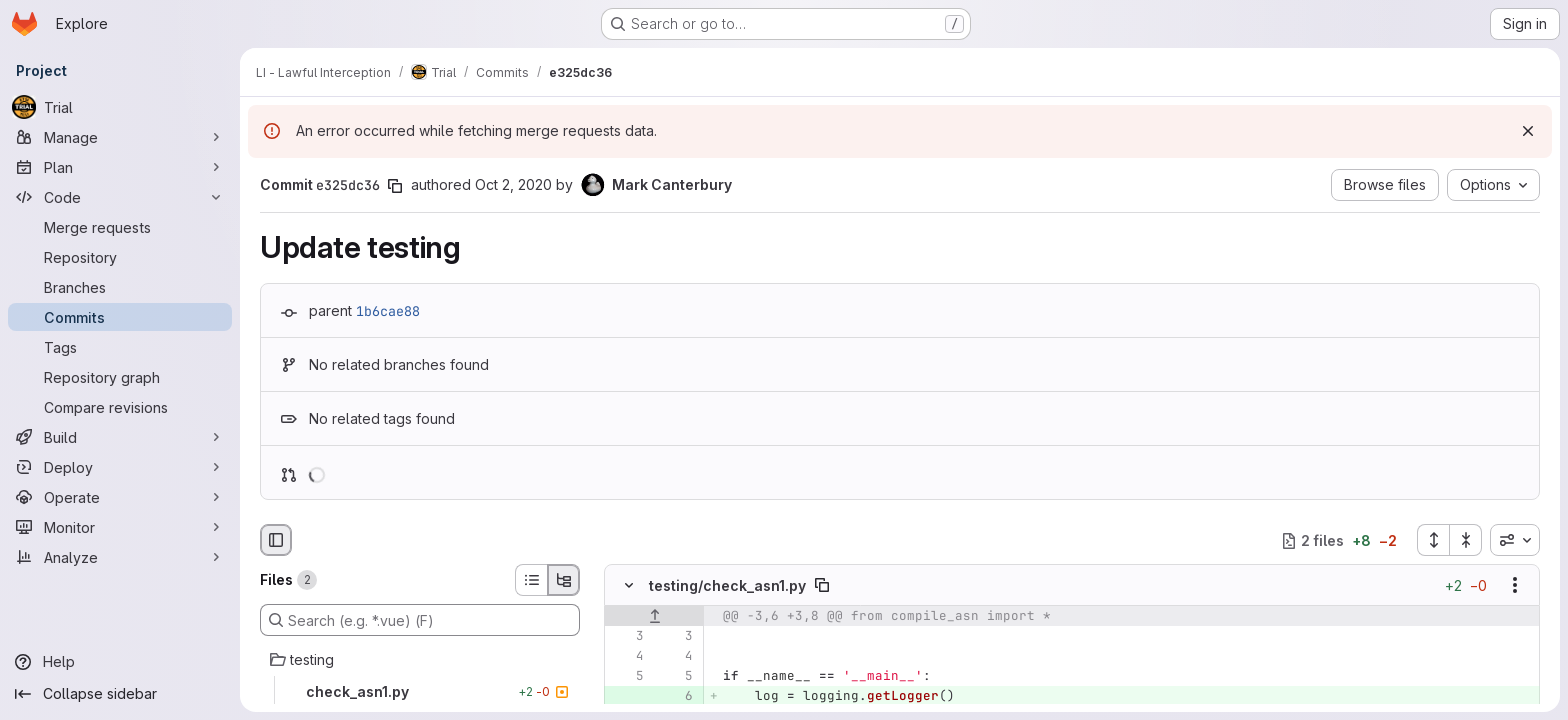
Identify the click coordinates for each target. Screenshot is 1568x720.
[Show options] (1515, 586)
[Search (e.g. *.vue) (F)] (420, 620)
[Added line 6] (676, 697)
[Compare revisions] (120, 407)
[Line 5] (627, 677)
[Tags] (120, 347)
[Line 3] (627, 637)
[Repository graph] (120, 377)
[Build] (120, 437)
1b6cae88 (388, 311)
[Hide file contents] (629, 586)
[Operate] (120, 497)
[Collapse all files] (1466, 540)
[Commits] (120, 317)
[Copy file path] (822, 586)
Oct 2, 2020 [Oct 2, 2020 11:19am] (513, 184)
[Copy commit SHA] (395, 186)
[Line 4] (627, 657)
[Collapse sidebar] (120, 694)
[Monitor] (120, 527)
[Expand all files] (1433, 540)
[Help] (120, 662)
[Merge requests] (120, 227)
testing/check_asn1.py (727, 585)
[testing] (420, 660)
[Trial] (120, 107)
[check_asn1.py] (420, 692)
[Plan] (120, 167)
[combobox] (1515, 540)
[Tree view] (564, 580)
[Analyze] (120, 557)
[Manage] (120, 137)
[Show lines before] (654, 617)
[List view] (531, 580)
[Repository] (120, 257)
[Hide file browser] (276, 540)
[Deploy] (120, 467)
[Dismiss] (1528, 131)
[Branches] (120, 287)
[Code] (120, 197)
